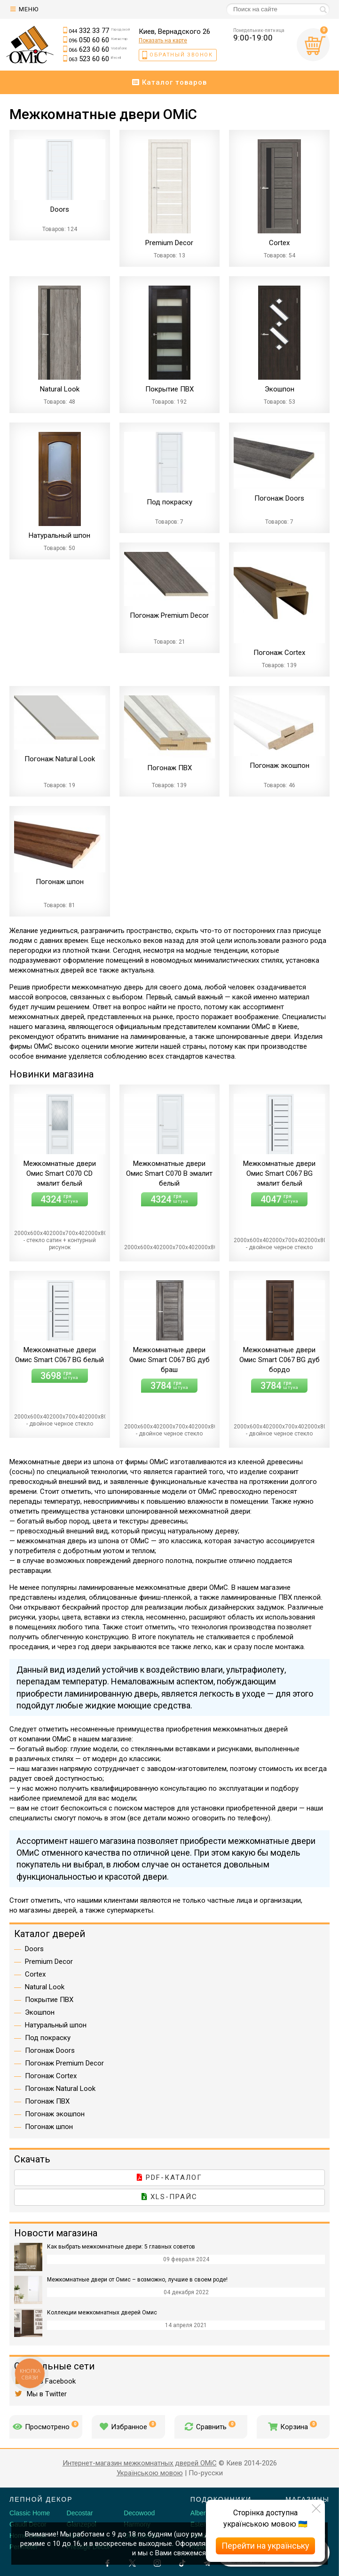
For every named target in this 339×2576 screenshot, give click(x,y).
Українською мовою (150, 2473)
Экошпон (40, 2012)
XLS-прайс (169, 2197)
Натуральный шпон (56, 2025)
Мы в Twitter (40, 2394)
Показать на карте (163, 40)
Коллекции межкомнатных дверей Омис (102, 2312)
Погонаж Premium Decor (64, 2063)
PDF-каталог (169, 2177)
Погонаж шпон (49, 2126)
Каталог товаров (169, 82)
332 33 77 (99, 30)
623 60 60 (98, 49)
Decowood (139, 2513)
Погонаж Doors (50, 2050)
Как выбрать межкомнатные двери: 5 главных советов (121, 2246)
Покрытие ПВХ (49, 1999)
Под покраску (48, 2038)
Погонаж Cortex (51, 2076)
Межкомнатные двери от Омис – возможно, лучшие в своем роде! (137, 2279)
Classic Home (29, 2513)
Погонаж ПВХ (47, 2101)
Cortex (35, 1974)
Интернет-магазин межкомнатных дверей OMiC (140, 2463)
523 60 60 (95, 59)
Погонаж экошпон (55, 2114)
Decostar (80, 2513)
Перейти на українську (265, 2546)
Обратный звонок (181, 55)
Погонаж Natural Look (60, 2088)
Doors (34, 1949)
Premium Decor (49, 1961)
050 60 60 (98, 40)
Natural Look (44, 1987)
